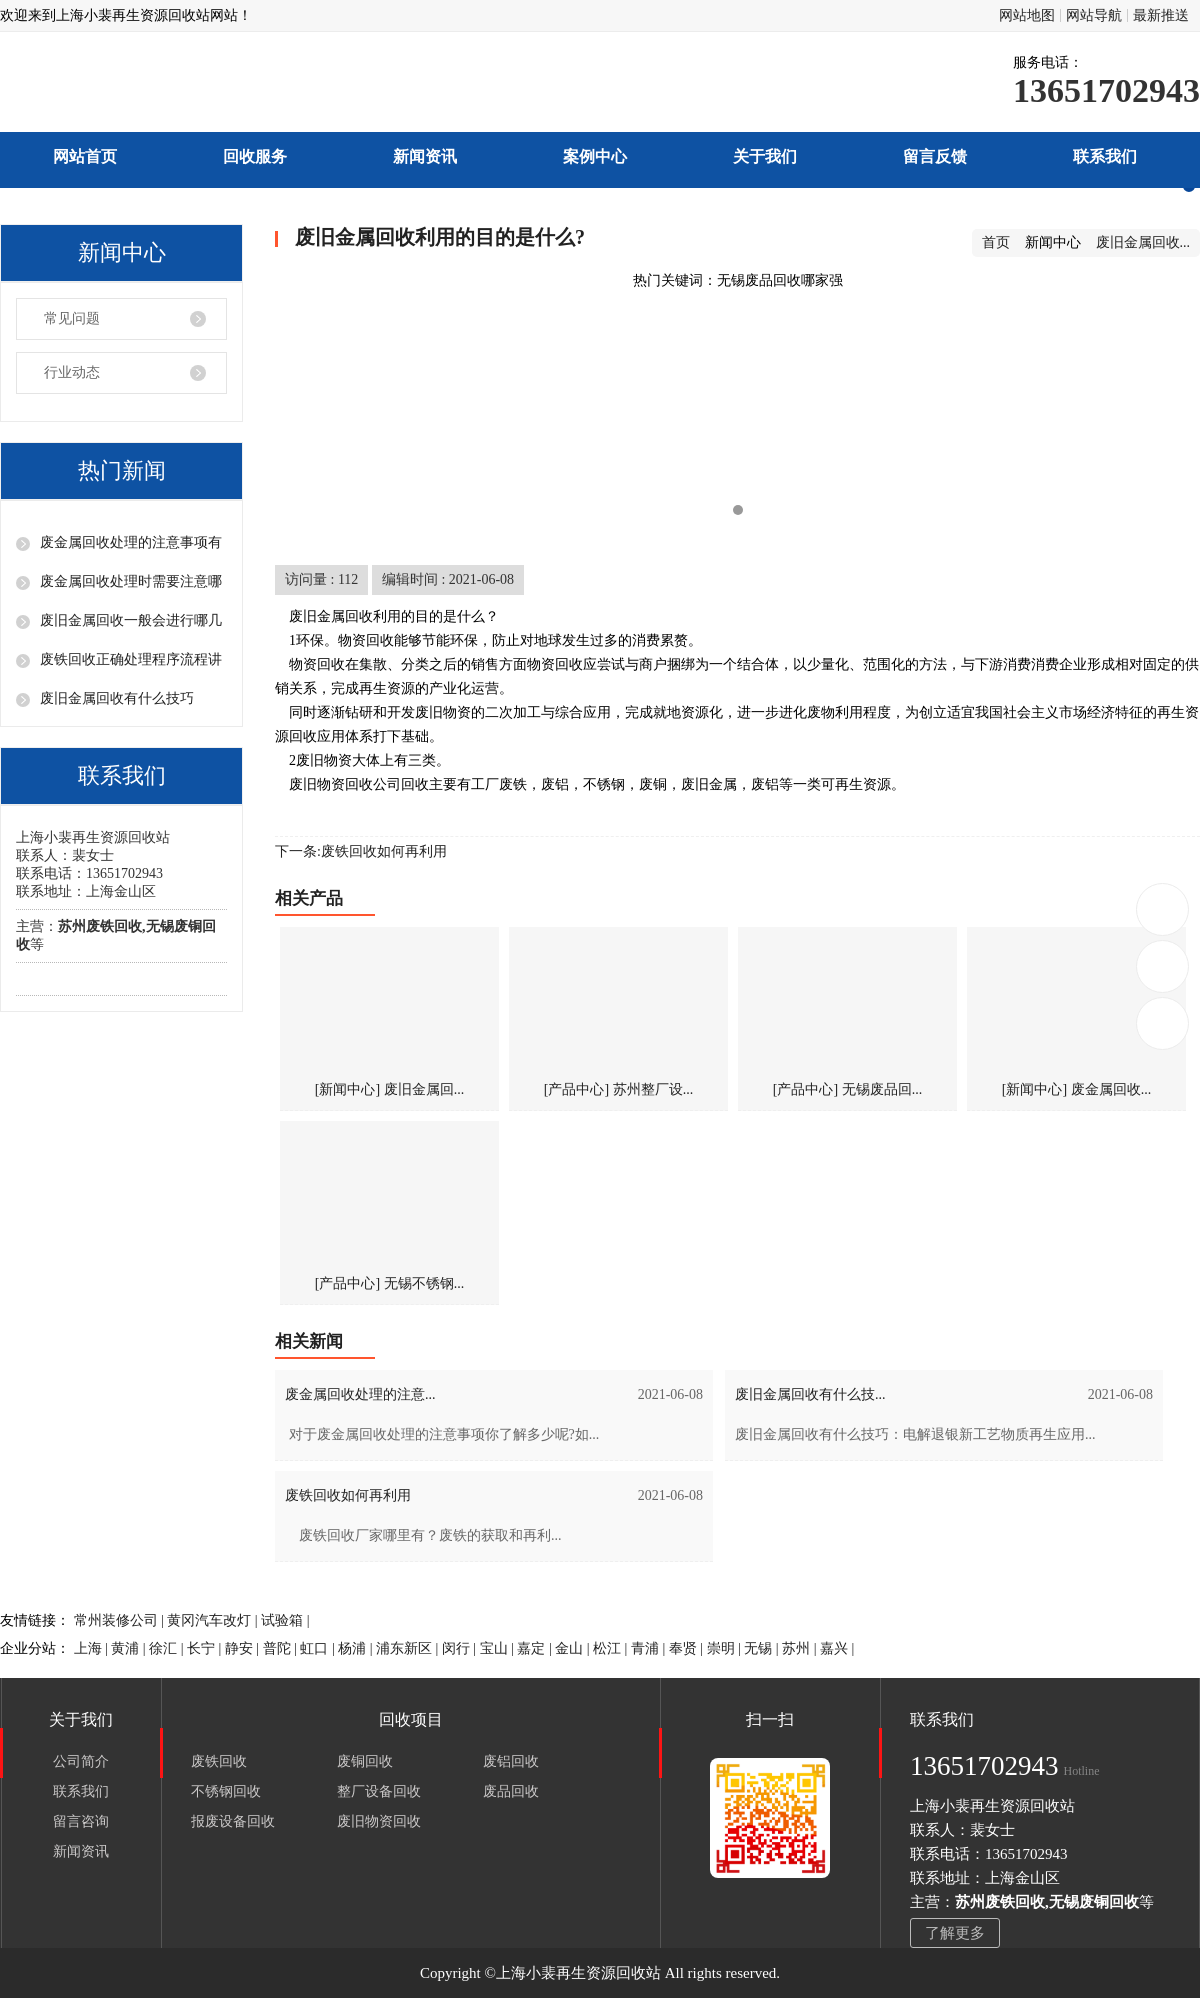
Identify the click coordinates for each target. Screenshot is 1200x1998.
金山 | (574, 1648)
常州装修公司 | (121, 1620)
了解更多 (955, 1933)
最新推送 (1161, 15)
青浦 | (650, 1648)
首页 (996, 242)
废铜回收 (365, 1761)
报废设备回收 (233, 1821)
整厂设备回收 (379, 1791)
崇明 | (726, 1648)
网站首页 (85, 156)
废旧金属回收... (1143, 242)
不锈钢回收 (226, 1791)
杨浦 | (357, 1648)
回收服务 (255, 156)
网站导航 (1094, 15)
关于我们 (765, 156)
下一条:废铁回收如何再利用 (361, 851)
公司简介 (81, 1761)
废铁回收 (219, 1761)
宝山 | (499, 1648)
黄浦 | (130, 1648)
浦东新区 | (409, 1648)
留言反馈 (935, 156)
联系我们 (1105, 156)
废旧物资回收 (379, 1821)
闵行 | (461, 1648)
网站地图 (1027, 15)
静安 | (244, 1648)
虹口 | (319, 1648)
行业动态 (72, 372)
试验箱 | (285, 1620)
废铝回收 (511, 1761)
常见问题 (72, 318)
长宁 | (206, 1648)
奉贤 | (688, 1648)
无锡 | (763, 1648)
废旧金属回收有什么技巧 (117, 698)
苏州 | (801, 1648)
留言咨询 (81, 1821)
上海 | (93, 1648)
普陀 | (282, 1648)
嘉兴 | (837, 1648)
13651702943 (1163, 908)
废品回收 (511, 1791)
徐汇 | (168, 1648)
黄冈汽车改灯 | (214, 1620)
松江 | (612, 1648)
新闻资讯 (425, 156)
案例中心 (595, 156)
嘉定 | (536, 1648)
